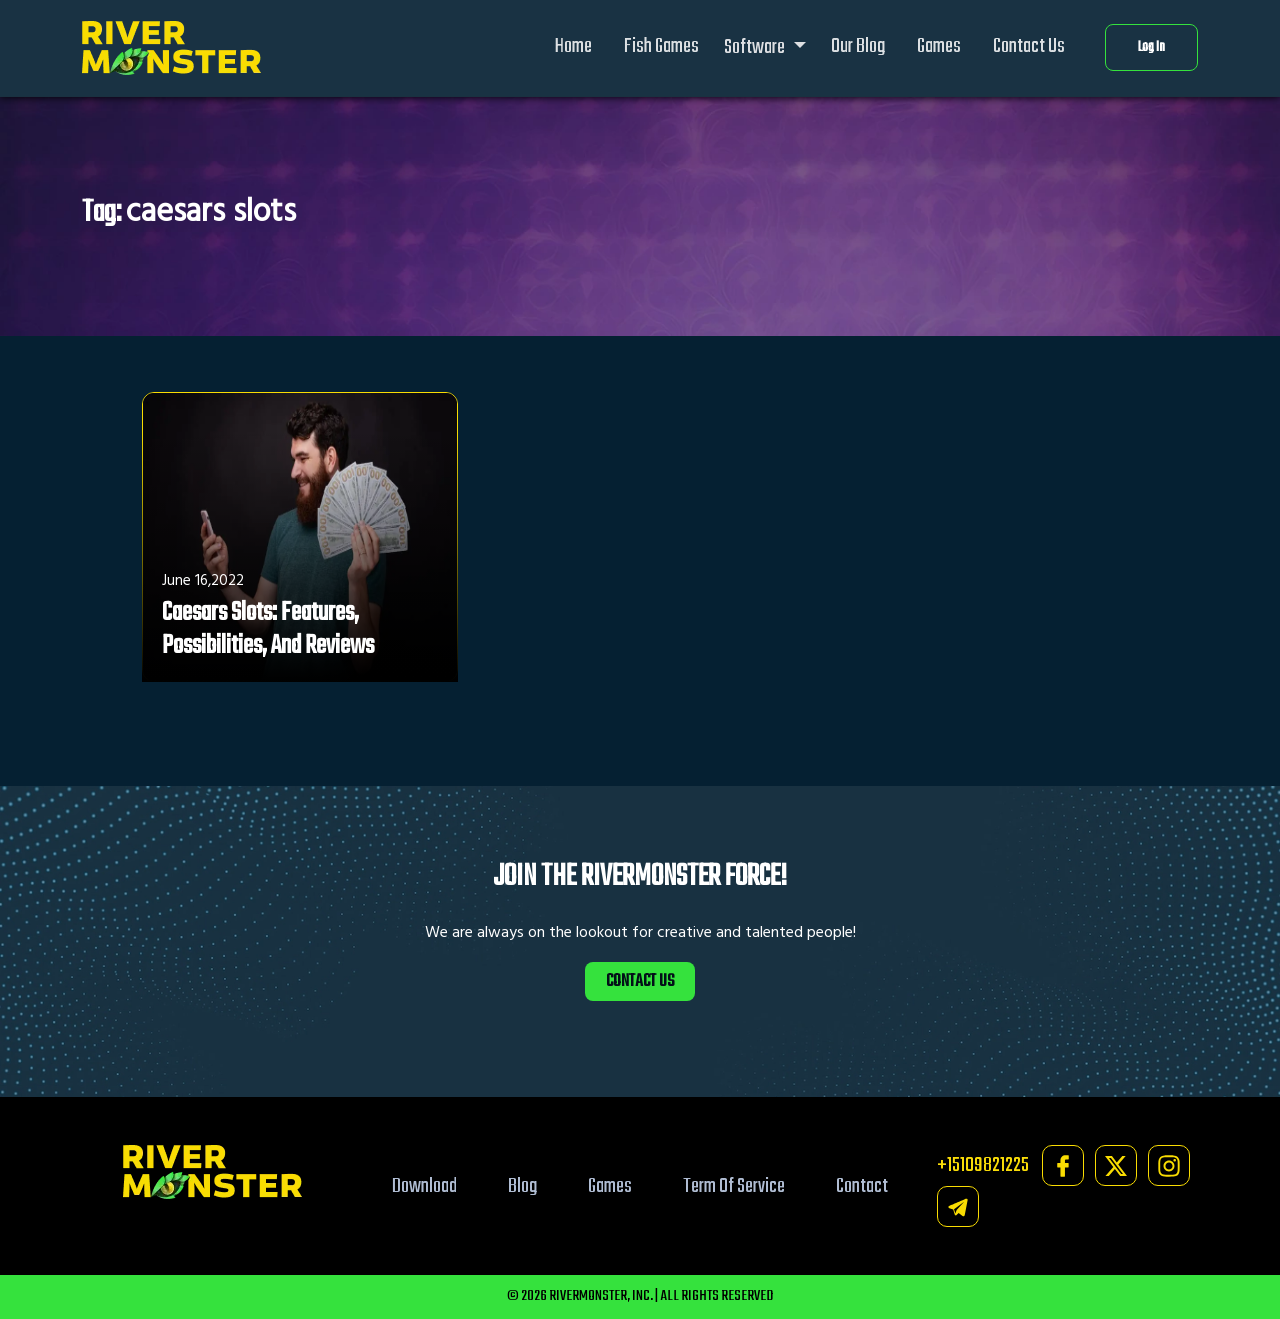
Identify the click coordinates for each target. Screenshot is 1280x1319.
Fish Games (661, 46)
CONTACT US (640, 981)
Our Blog (858, 46)
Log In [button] (1151, 47)
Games (939, 46)
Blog (522, 1186)
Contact (862, 1186)
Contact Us (1029, 46)
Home (573, 46)
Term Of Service (734, 1186)
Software (756, 47)
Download (424, 1186)
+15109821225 (983, 1165)
